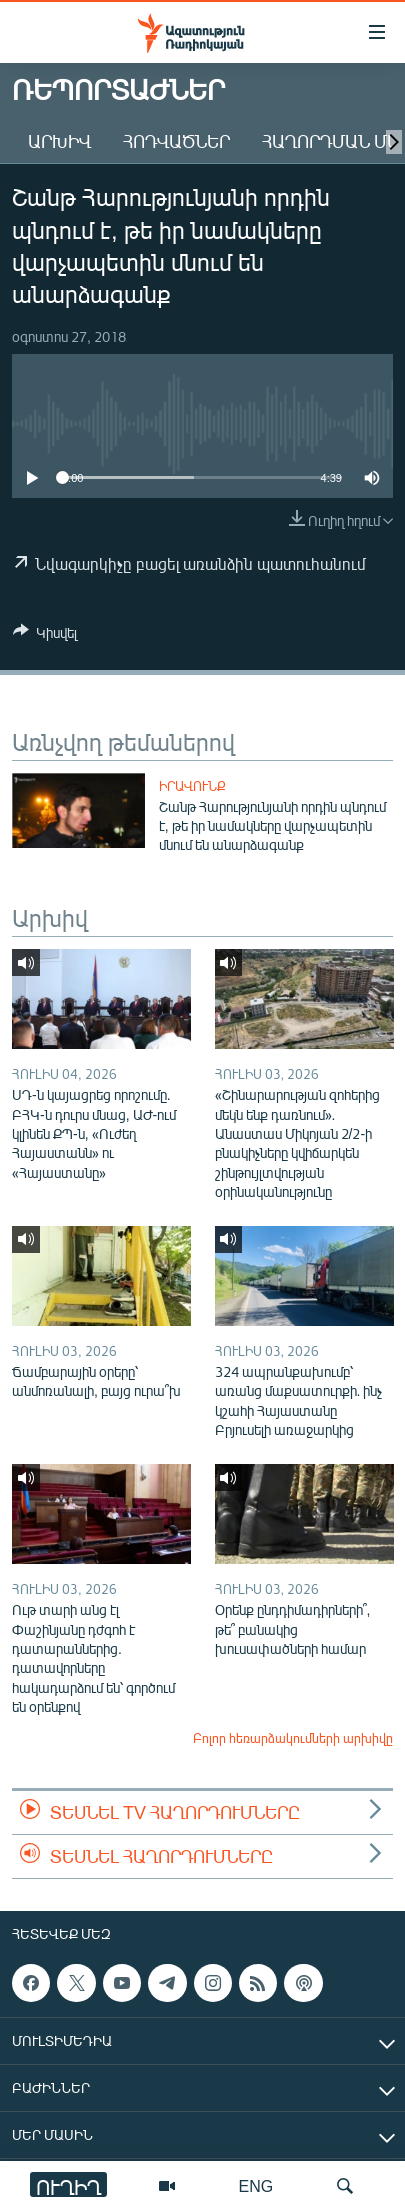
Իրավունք (192, 786)
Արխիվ (59, 141)
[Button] (45, 636)
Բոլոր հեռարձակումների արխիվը (293, 1738)
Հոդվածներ (176, 141)
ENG (256, 2185)
